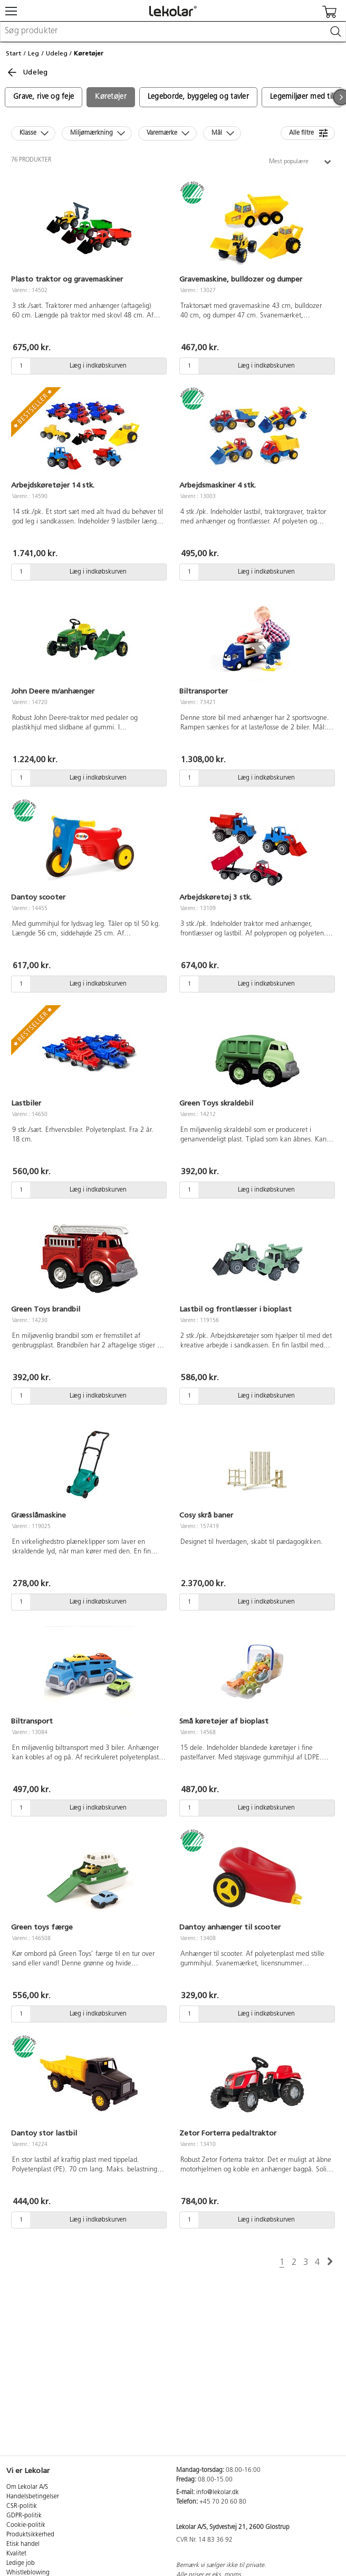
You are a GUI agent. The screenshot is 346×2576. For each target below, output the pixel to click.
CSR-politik (21, 2506)
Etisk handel (23, 2544)
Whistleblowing (28, 2573)
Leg (33, 53)
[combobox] (173, 31)
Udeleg (57, 53)
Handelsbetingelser (32, 2497)
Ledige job (20, 2563)
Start (13, 53)
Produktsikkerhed (30, 2535)
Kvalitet (16, 2554)
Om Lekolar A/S (27, 2487)
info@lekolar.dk (217, 2492)
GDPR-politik (24, 2516)
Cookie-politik (25, 2525)
